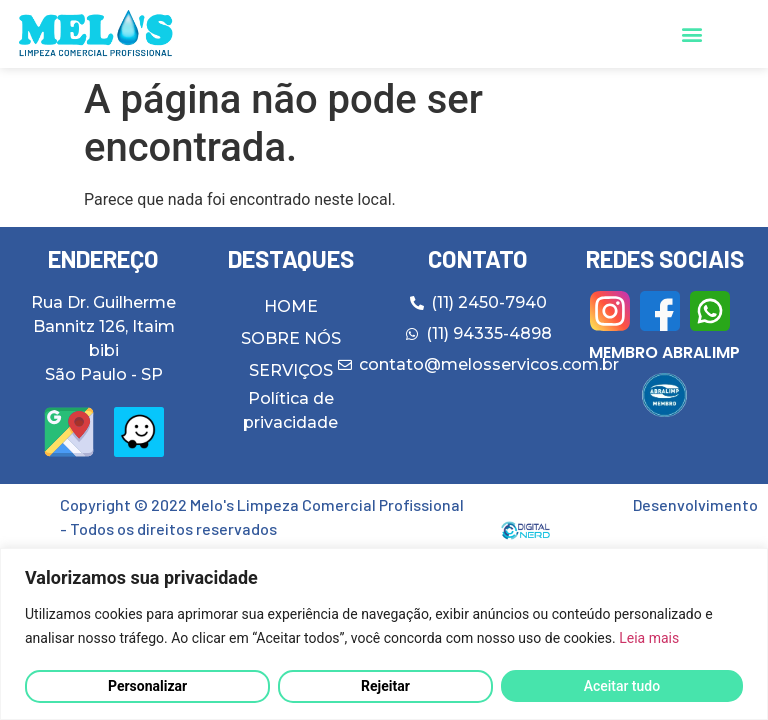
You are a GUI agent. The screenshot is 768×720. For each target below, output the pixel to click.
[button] (691, 34)
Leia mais (649, 638)
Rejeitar (385, 686)
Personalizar (147, 686)
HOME (291, 306)
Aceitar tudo (622, 686)
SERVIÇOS (291, 370)
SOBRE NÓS (291, 338)
